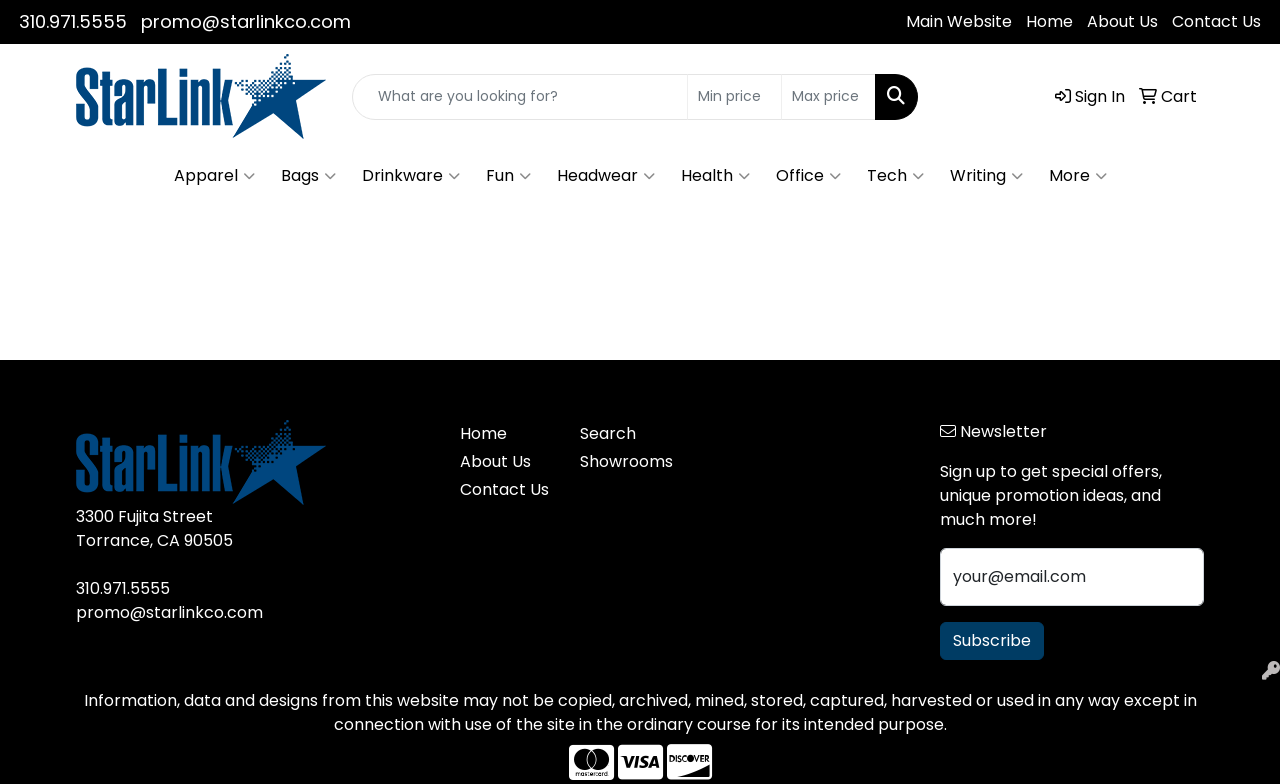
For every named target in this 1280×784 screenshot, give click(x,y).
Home (1049, 21)
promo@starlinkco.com (246, 21)
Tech (895, 176)
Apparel (214, 176)
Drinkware (411, 176)
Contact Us (1216, 21)
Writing (986, 176)
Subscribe (992, 640)
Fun (508, 176)
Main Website (959, 21)
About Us (1122, 21)
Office (808, 176)
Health (715, 176)
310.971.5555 (73, 21)
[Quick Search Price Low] (734, 97)
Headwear (606, 176)
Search (608, 433)
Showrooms (626, 461)
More (1078, 176)
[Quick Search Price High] (828, 97)
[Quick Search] (520, 97)
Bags (308, 176)
